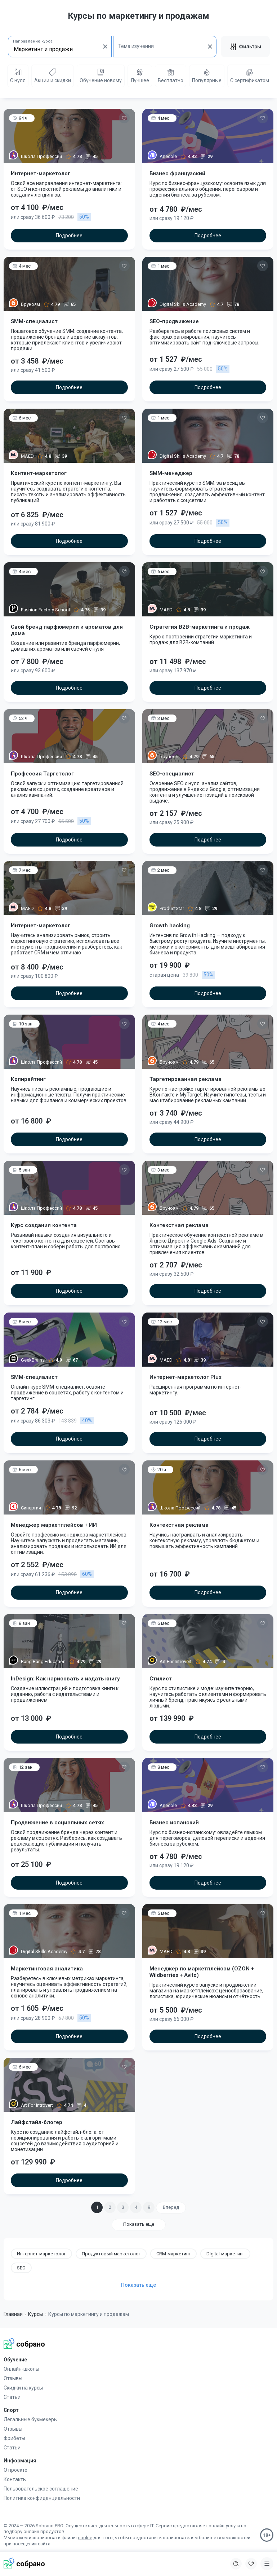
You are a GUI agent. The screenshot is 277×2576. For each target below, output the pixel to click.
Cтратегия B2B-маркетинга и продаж (199, 627)
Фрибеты (14, 2438)
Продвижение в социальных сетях (57, 1822)
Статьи (12, 2397)
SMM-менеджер (170, 473)
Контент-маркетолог (39, 473)
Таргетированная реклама (185, 1079)
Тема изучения (136, 46)
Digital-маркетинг (225, 2253)
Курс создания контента (44, 1225)
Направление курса (33, 41)
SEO (21, 2268)
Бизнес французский (177, 173)
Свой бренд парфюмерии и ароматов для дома (67, 630)
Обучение (15, 2359)
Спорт (11, 2410)
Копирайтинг (28, 1079)
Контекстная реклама (179, 1225)
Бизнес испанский (174, 1822)
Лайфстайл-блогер (36, 2122)
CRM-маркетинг (173, 2253)
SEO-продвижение (174, 321)
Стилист (160, 1678)
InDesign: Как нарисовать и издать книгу (65, 1678)
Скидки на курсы (23, 2388)
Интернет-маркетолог (40, 173)
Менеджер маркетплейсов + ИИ (54, 1525)
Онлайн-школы (21, 2369)
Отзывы (13, 2378)
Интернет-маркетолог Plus (185, 1377)
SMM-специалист (34, 321)
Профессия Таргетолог (42, 773)
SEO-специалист (171, 773)
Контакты (15, 2479)
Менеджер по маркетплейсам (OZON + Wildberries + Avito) (201, 1971)
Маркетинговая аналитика (47, 1968)
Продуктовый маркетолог (111, 2253)
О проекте (15, 2470)
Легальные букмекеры (31, 2419)
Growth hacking (169, 925)
